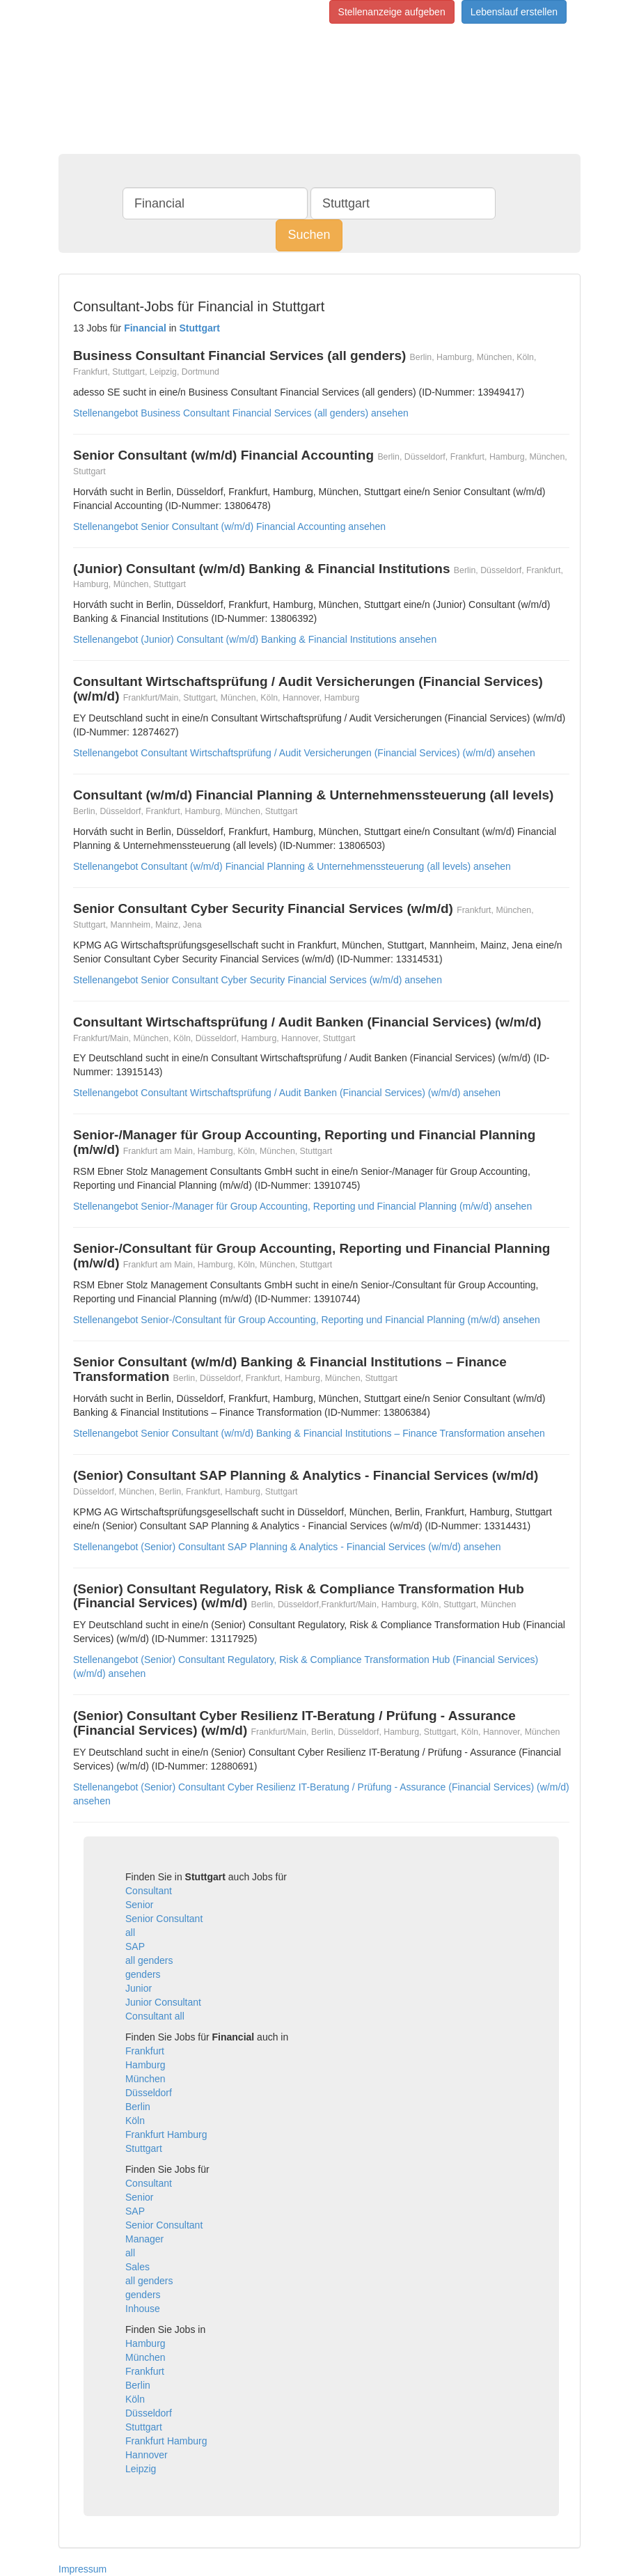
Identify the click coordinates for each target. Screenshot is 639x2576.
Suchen (308, 235)
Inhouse (142, 2308)
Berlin (137, 2106)
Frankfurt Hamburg (166, 2134)
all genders (149, 1960)
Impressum (82, 2569)
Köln (135, 2120)
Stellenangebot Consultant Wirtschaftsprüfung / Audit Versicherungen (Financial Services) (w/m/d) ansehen (304, 752)
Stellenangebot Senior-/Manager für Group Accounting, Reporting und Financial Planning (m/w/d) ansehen (302, 1206)
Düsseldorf (148, 2092)
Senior (139, 1904)
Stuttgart (143, 2148)
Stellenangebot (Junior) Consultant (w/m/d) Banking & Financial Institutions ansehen (254, 639)
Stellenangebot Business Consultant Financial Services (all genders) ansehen (241, 413)
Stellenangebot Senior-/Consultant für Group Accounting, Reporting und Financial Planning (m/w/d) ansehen (306, 1319)
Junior (138, 1988)
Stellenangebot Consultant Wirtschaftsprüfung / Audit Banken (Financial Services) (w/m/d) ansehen (286, 1092)
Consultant (148, 1890)
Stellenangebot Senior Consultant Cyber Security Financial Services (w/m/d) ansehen (257, 979)
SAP (135, 1946)
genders (143, 1974)
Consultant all (154, 2016)
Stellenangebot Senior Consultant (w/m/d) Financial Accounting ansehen (229, 526)
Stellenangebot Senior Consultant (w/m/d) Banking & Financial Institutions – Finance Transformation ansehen (309, 1433)
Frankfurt (144, 2050)
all (130, 1932)
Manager (144, 2239)
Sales (137, 2266)
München (145, 2078)
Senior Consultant (164, 1918)
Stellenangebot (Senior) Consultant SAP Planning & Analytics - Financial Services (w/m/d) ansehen (287, 1546)
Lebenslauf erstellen (514, 11)
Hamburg (145, 2064)
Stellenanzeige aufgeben (391, 11)
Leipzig (140, 2468)
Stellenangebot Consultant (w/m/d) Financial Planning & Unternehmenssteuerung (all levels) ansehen (292, 866)
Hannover (146, 2454)
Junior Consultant (163, 2002)
